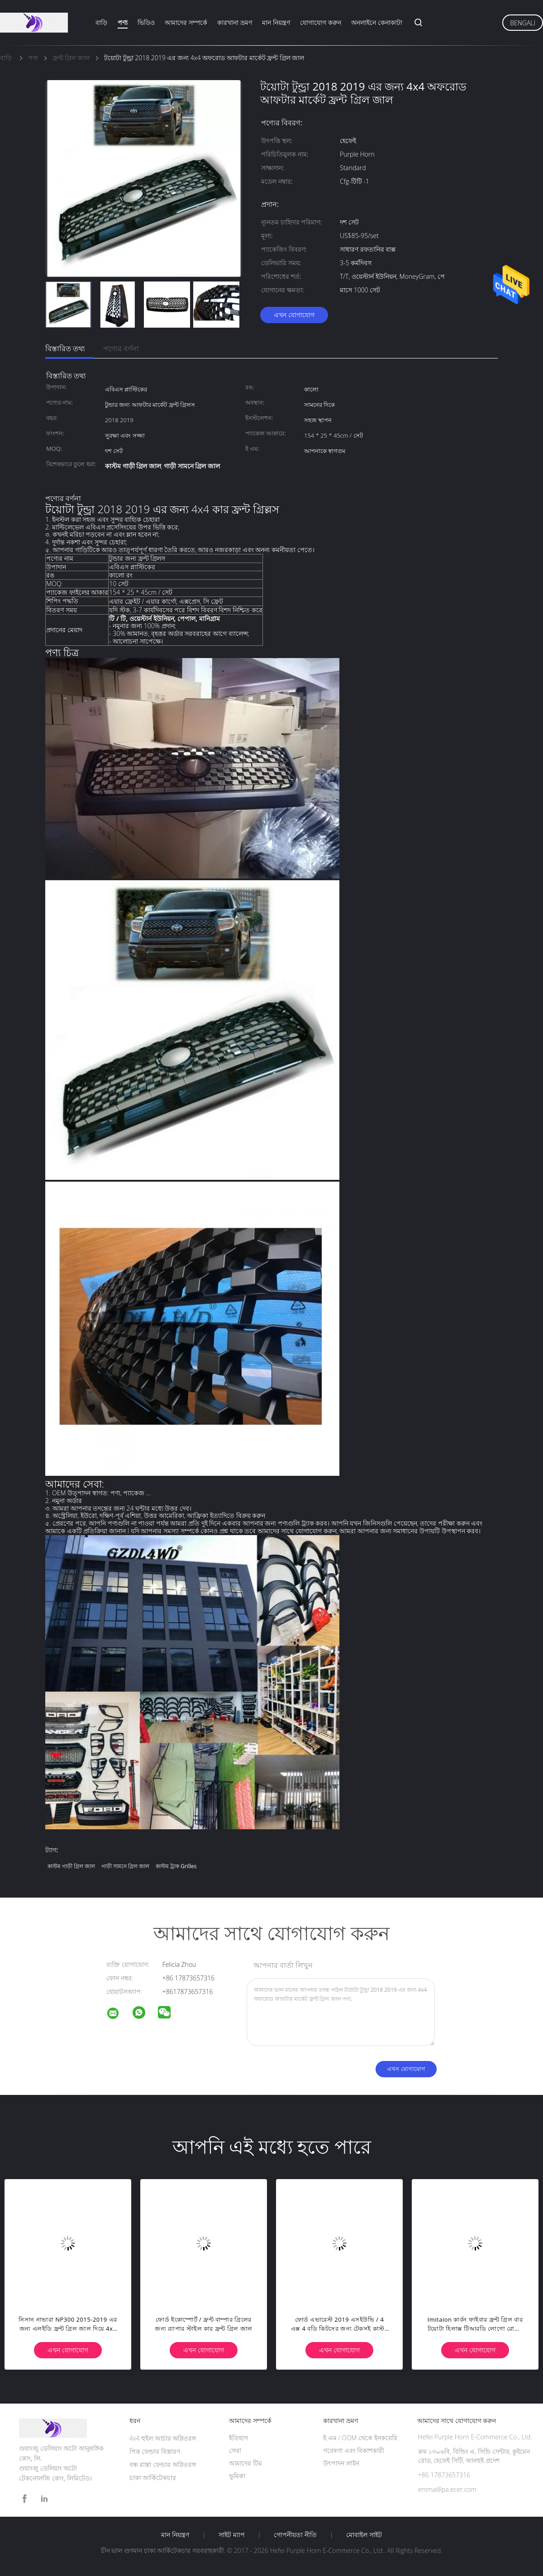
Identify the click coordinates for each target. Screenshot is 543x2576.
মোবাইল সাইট (364, 2535)
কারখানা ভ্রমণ (234, 22)
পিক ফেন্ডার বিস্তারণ (154, 2451)
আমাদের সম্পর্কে (186, 22)
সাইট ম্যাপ (232, 2535)
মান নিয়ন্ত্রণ (276, 22)
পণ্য (123, 22)
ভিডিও (146, 22)
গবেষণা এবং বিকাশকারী (353, 2450)
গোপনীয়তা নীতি (295, 2535)
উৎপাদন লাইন (341, 2463)
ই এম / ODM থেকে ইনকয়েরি (360, 2437)
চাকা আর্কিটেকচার (152, 2477)
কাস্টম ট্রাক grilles (176, 1866)
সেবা (235, 2450)
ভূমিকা (237, 2475)
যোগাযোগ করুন (320, 22)
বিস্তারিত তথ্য (65, 348)
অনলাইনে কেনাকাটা (376, 22)
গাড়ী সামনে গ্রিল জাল (125, 1866)
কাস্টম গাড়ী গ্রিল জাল (71, 1866)
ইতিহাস (238, 2437)
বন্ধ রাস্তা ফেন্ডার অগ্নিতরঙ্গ (162, 2464)
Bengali (522, 23)
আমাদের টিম (245, 2463)
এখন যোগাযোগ (294, 314)
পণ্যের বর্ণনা (121, 348)
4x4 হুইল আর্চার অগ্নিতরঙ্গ (162, 2438)
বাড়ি (101, 22)
